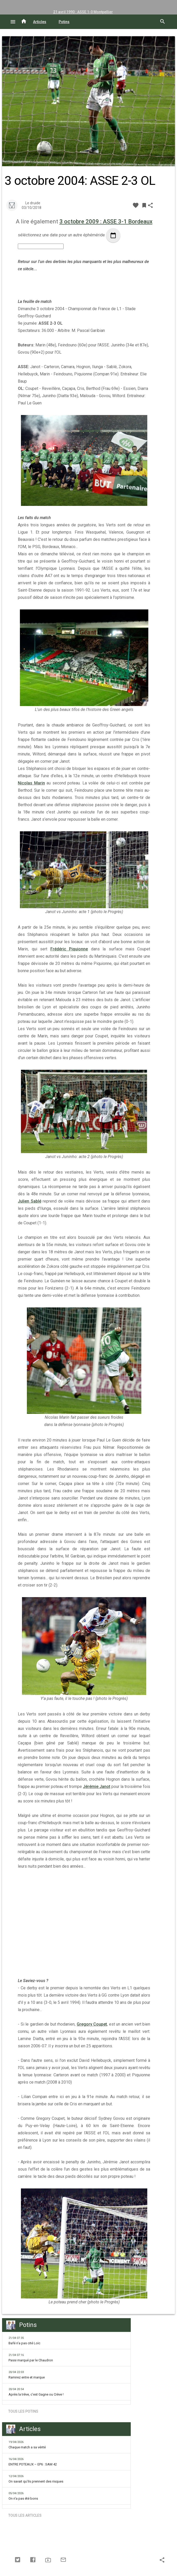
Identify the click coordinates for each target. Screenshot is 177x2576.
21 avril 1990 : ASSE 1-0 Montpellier (83, 12)
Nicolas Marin (31, 783)
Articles (39, 22)
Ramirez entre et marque (27, 2374)
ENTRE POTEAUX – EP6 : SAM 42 (33, 2461)
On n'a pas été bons (23, 2496)
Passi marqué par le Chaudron (31, 2357)
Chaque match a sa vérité (27, 2444)
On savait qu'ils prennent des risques (36, 2479)
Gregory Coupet (92, 2024)
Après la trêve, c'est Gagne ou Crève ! (36, 2392)
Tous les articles (25, 2515)
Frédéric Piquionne (69, 949)
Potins (64, 22)
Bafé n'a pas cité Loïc (24, 2340)
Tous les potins (23, 2411)
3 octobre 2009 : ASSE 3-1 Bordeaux (105, 221)
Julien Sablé (29, 1201)
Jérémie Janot (96, 1786)
